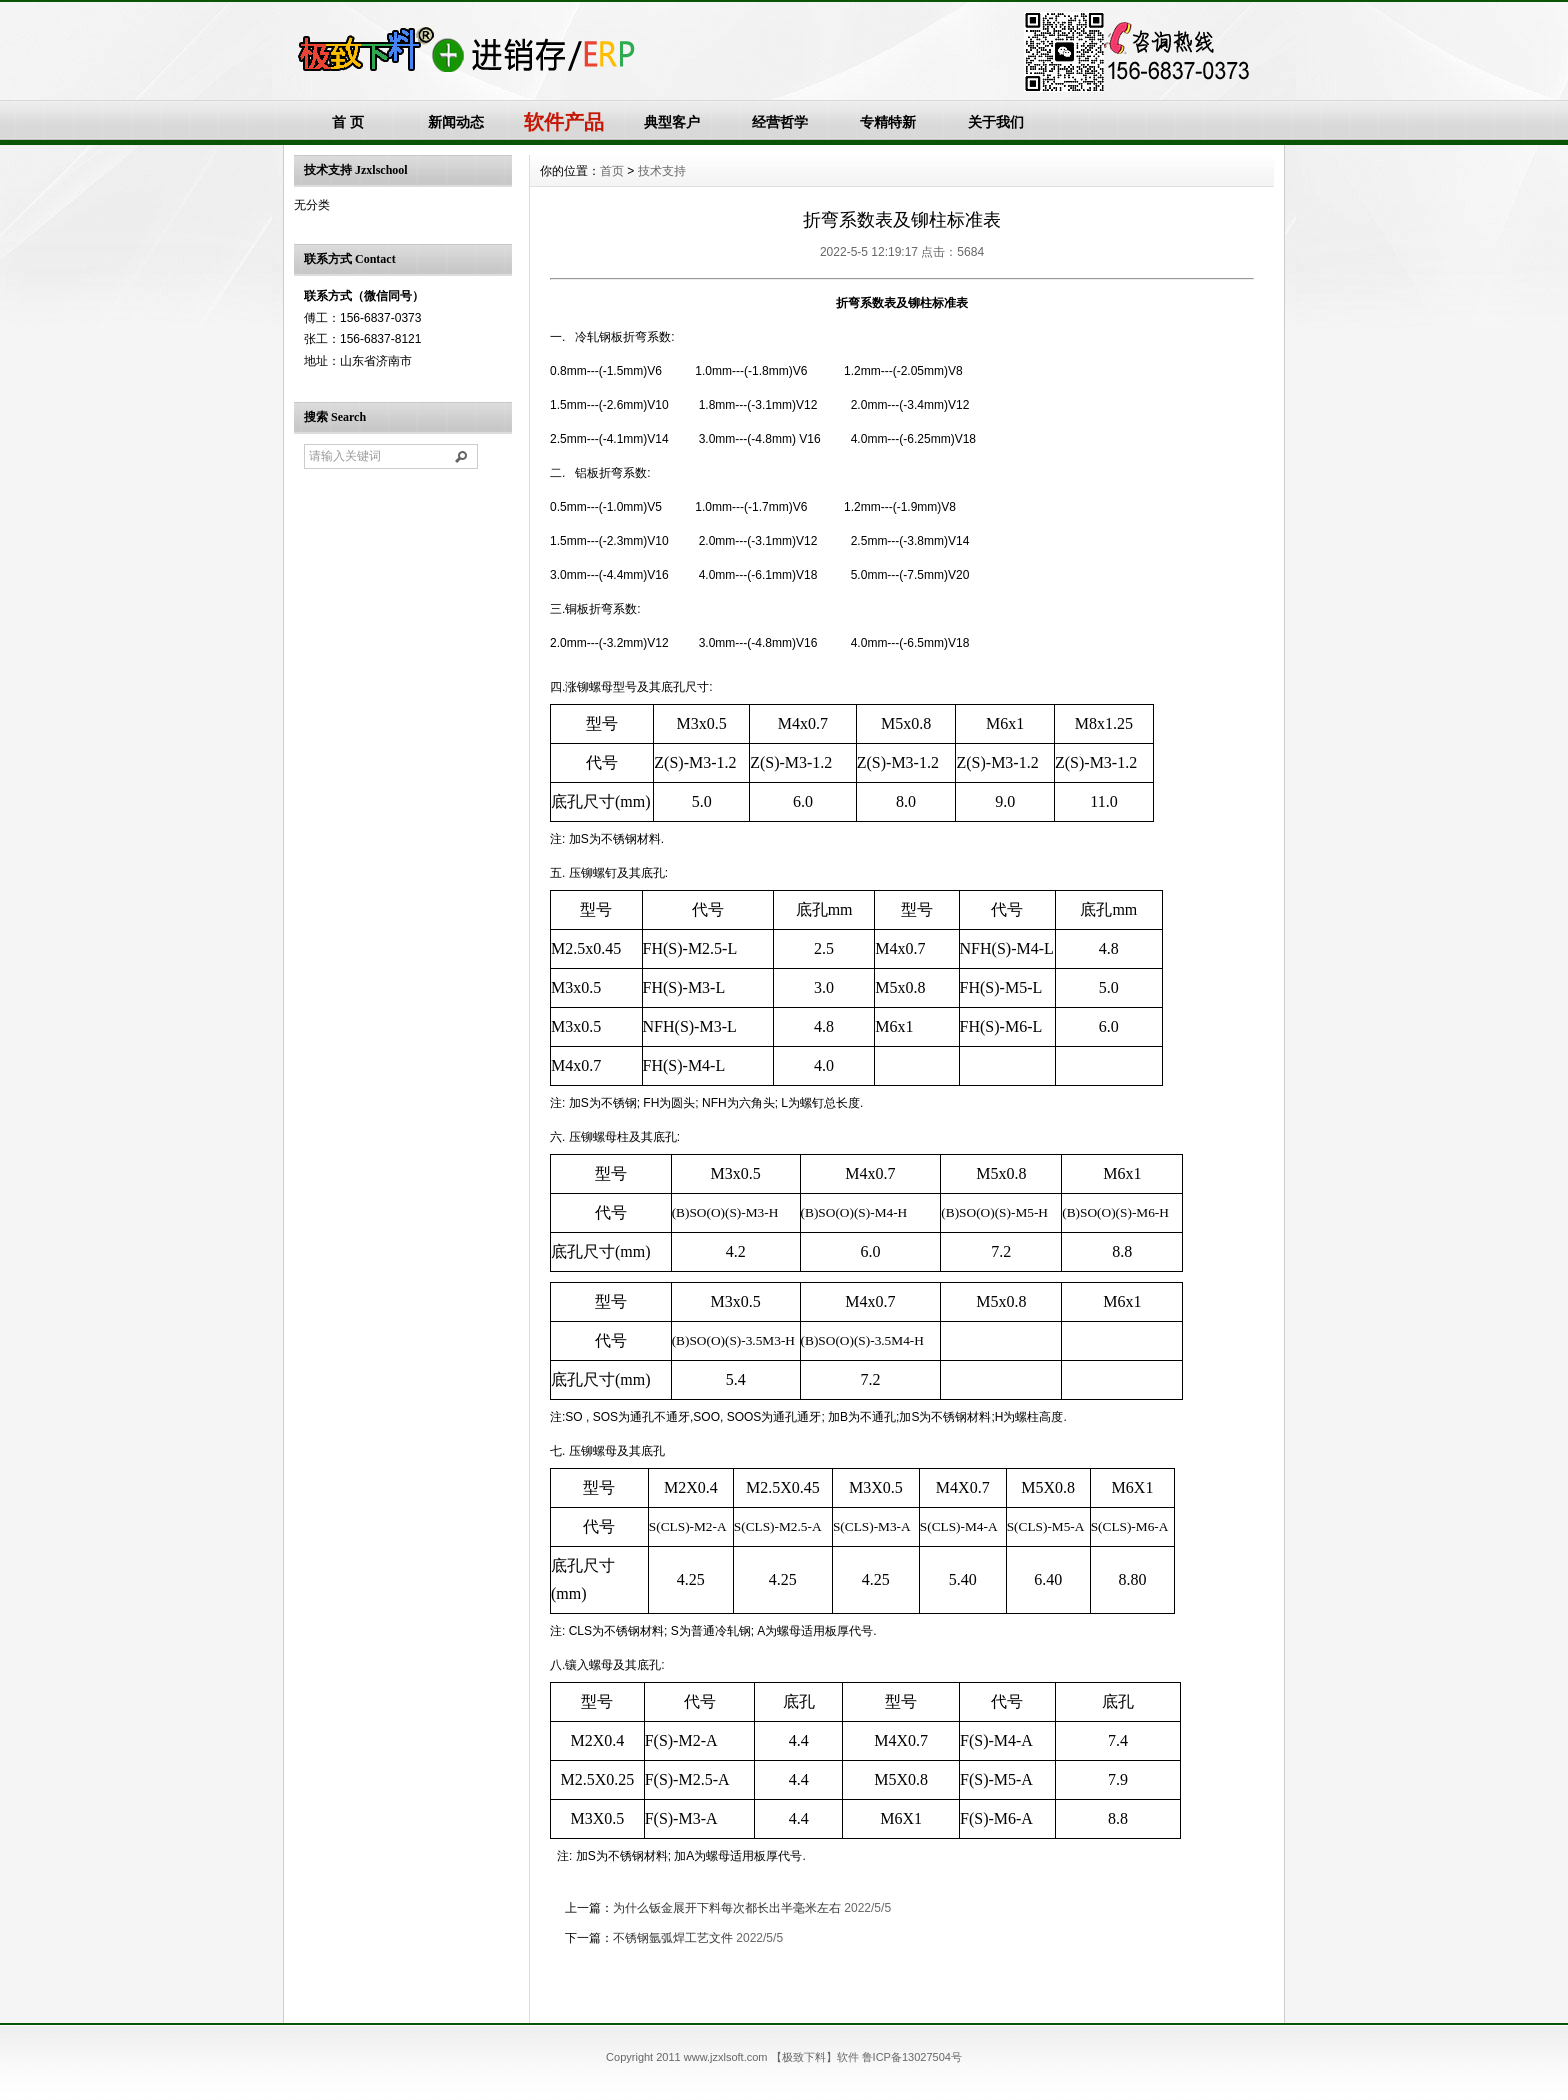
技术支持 (662, 171)
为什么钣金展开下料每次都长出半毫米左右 (727, 1908)
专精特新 (888, 122)
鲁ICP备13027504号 (912, 2057)
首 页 (348, 122)
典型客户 (672, 122)
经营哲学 (780, 122)
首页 (612, 171)
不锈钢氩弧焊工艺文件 (673, 1938)
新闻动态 (456, 122)
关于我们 (996, 122)
